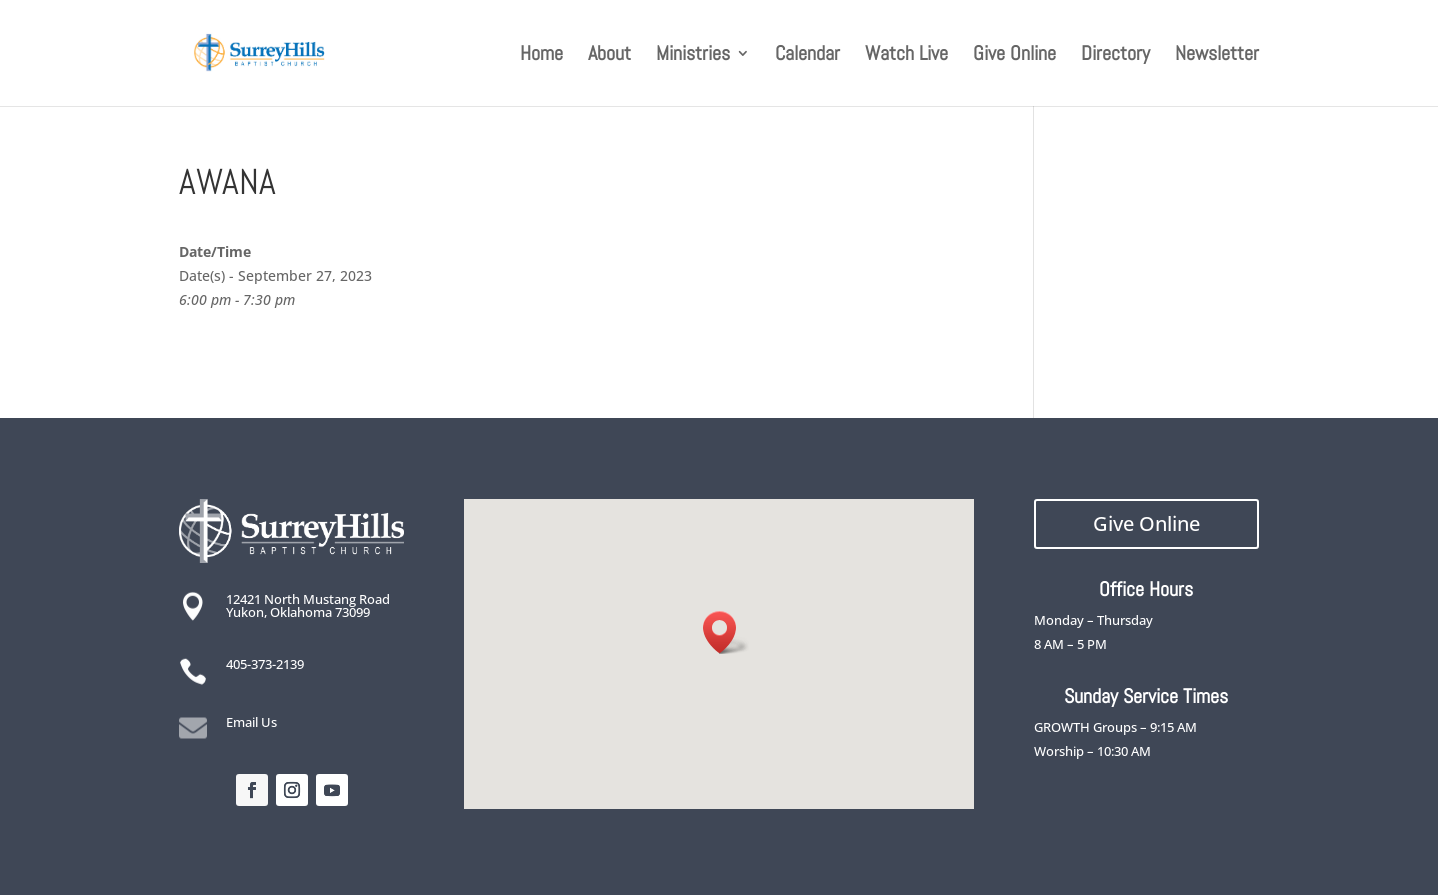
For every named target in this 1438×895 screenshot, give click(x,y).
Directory (1115, 56)
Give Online (1014, 56)
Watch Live (906, 56)
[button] (726, 632)
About (609, 56)
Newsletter (1217, 56)
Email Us (251, 722)
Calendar (807, 56)
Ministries (693, 56)
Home (541, 56)
